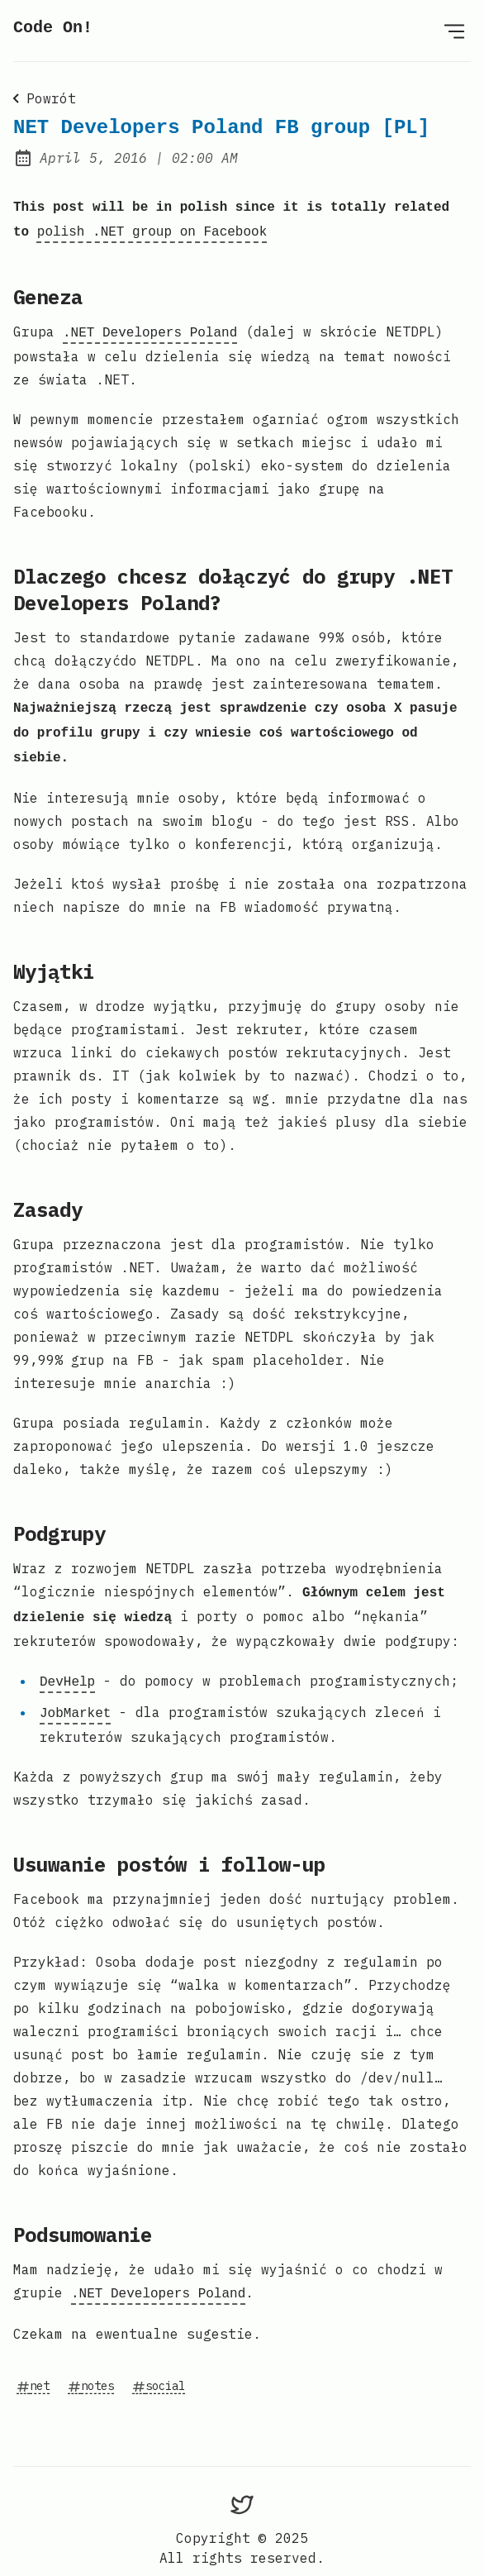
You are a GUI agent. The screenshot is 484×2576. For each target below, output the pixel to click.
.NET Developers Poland (150, 328)
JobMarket (75, 1697)
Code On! (53, 28)
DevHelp (67, 1667)
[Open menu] (454, 30)
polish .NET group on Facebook (152, 229)
